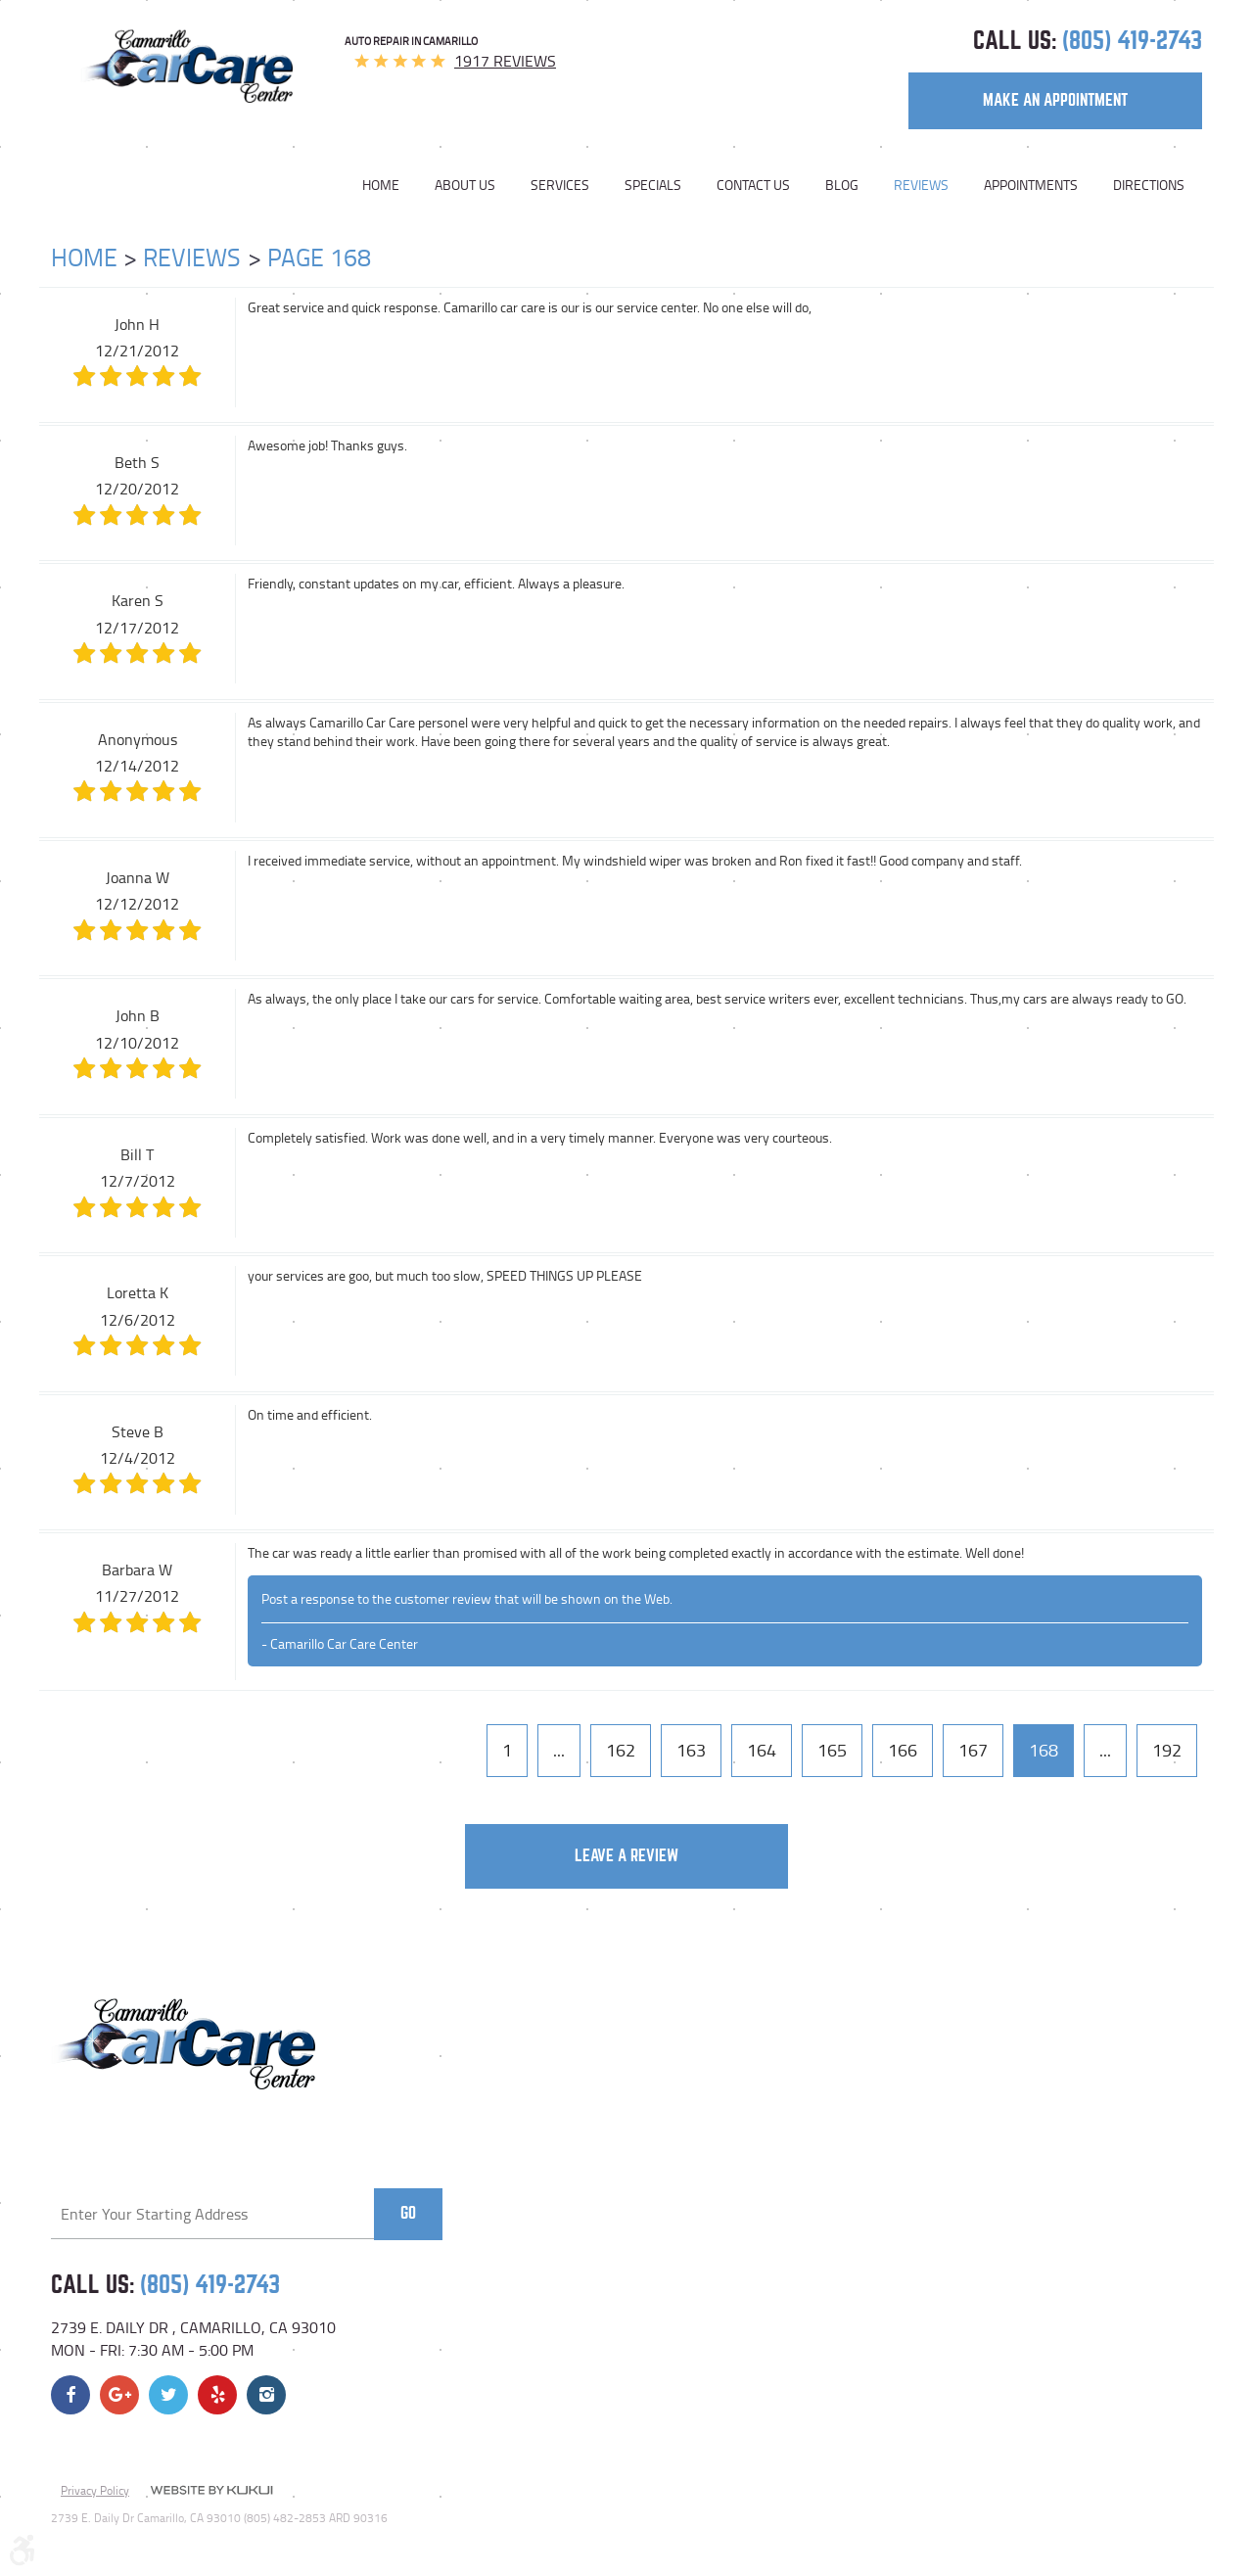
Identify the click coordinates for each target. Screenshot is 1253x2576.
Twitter (168, 2394)
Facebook (70, 2394)
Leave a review (626, 1856)
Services (560, 185)
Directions (1148, 185)
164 (761, 1749)
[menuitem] (389, 185)
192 (1167, 1749)
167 (973, 1749)
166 (902, 1749)
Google (119, 2394)
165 (832, 1749)
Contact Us (753, 185)
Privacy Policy (95, 2490)
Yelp (217, 2394)
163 (691, 1749)
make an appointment (1055, 100)
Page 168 (319, 257)
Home (380, 185)
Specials (653, 185)
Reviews (921, 185)
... (559, 1749)
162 (620, 1749)
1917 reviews (505, 60)
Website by (211, 2492)
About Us (465, 185)
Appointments (1031, 185)
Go (408, 2213)
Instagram (266, 2394)
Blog (842, 185)
